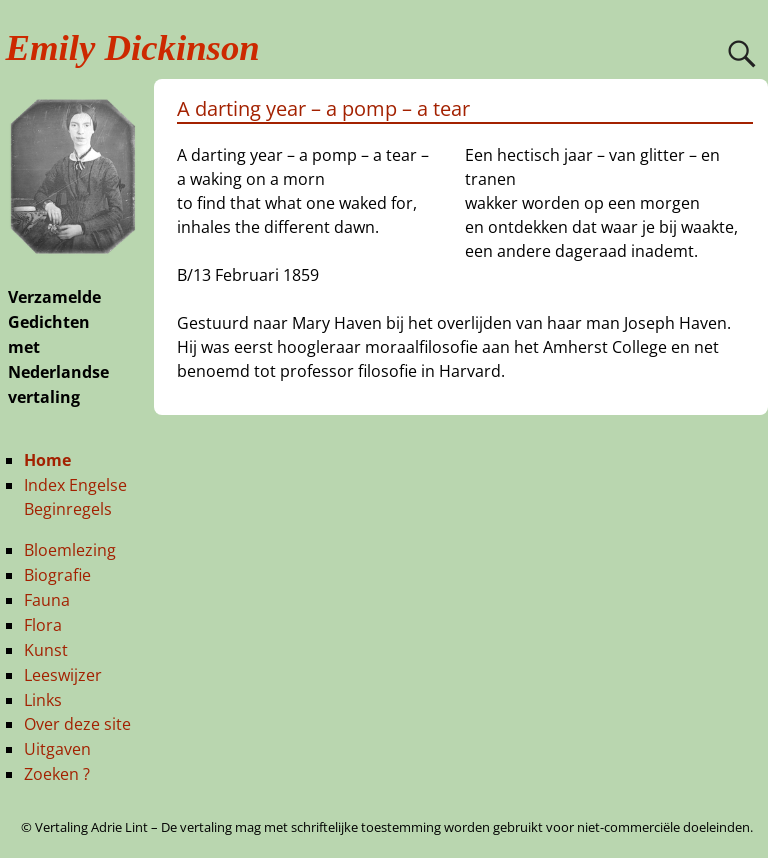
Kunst (46, 650)
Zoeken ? (57, 774)
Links (43, 700)
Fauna (47, 600)
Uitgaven (57, 749)
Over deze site (77, 724)
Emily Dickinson (133, 47)
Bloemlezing (70, 550)
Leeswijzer (63, 675)
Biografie (57, 575)
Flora (43, 625)
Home (47, 460)
